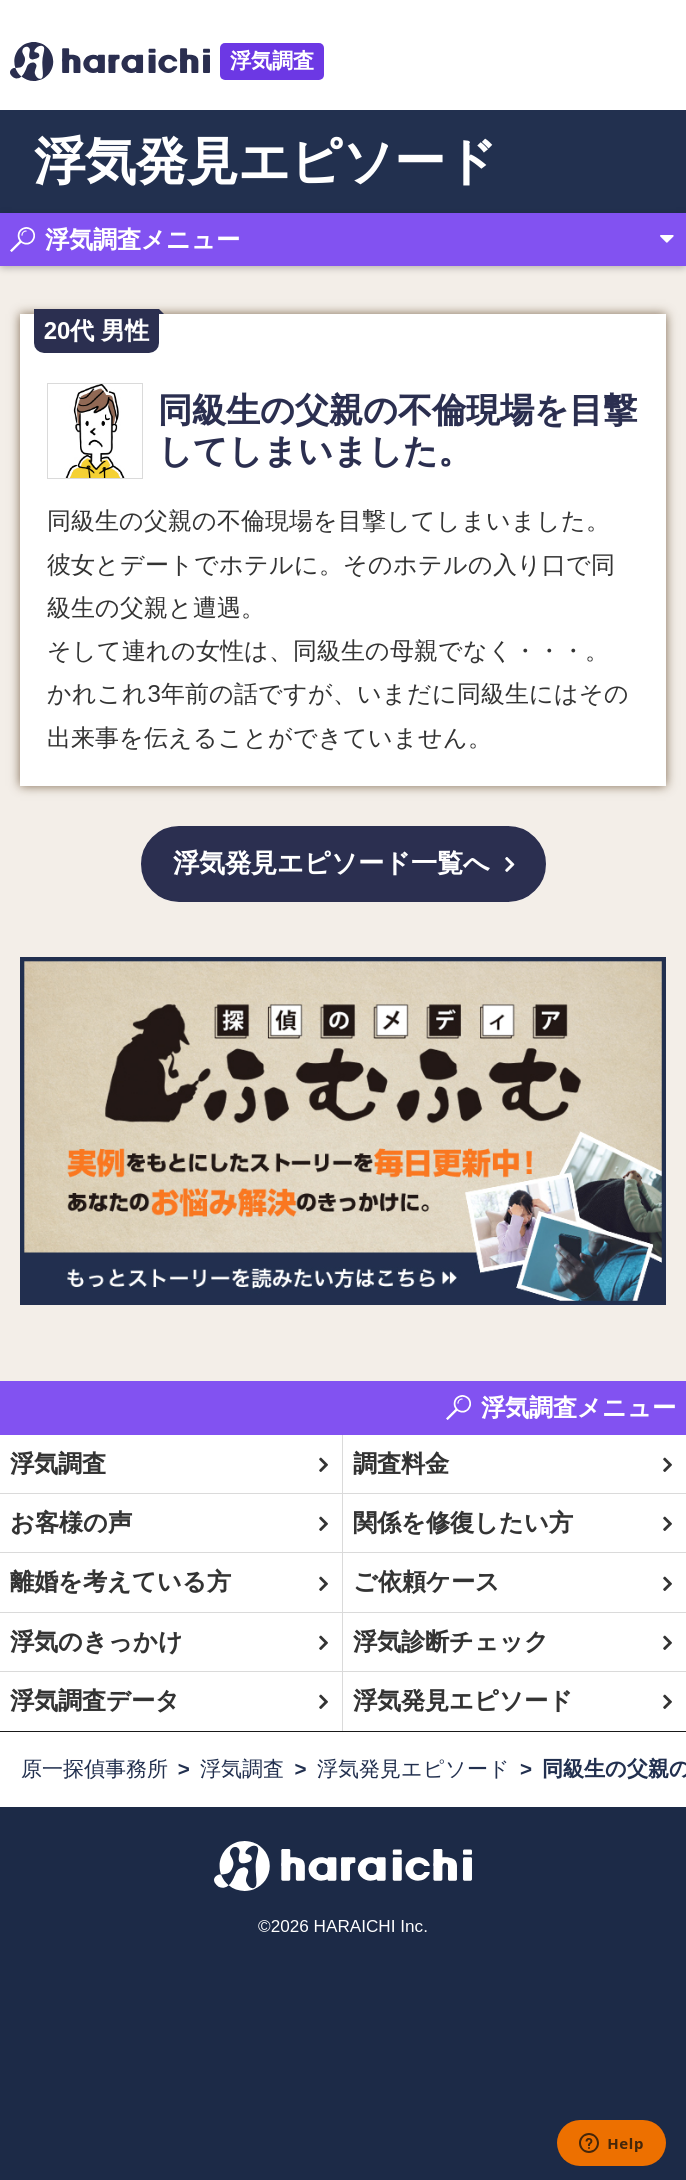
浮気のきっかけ (96, 1641)
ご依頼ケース (426, 1581)
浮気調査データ (95, 1700)
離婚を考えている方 (120, 1581)
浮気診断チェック (451, 1641)
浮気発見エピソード (463, 1700)
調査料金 (401, 1463)
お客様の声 (71, 1522)
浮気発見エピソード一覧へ (331, 863)
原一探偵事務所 (94, 1768)
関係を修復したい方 (463, 1522)
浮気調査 (272, 60)
